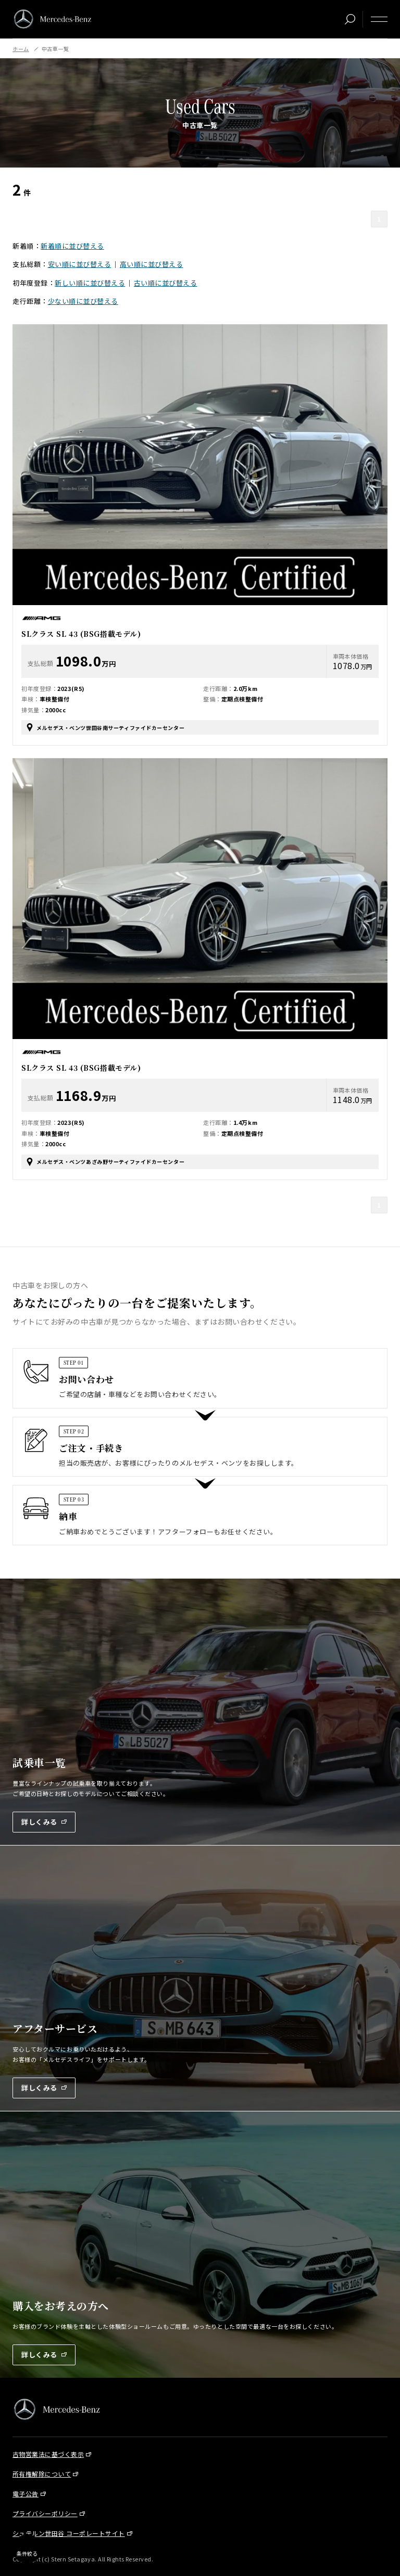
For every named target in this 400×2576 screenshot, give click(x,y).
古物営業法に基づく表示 (48, 2454)
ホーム (20, 49)
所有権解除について (41, 2473)
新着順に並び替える (72, 246)
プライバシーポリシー (45, 2513)
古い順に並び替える (165, 283)
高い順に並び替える (151, 264)
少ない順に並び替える (83, 301)
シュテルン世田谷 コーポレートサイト (68, 2533)
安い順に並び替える (79, 264)
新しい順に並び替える (90, 283)
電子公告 (25, 2493)
